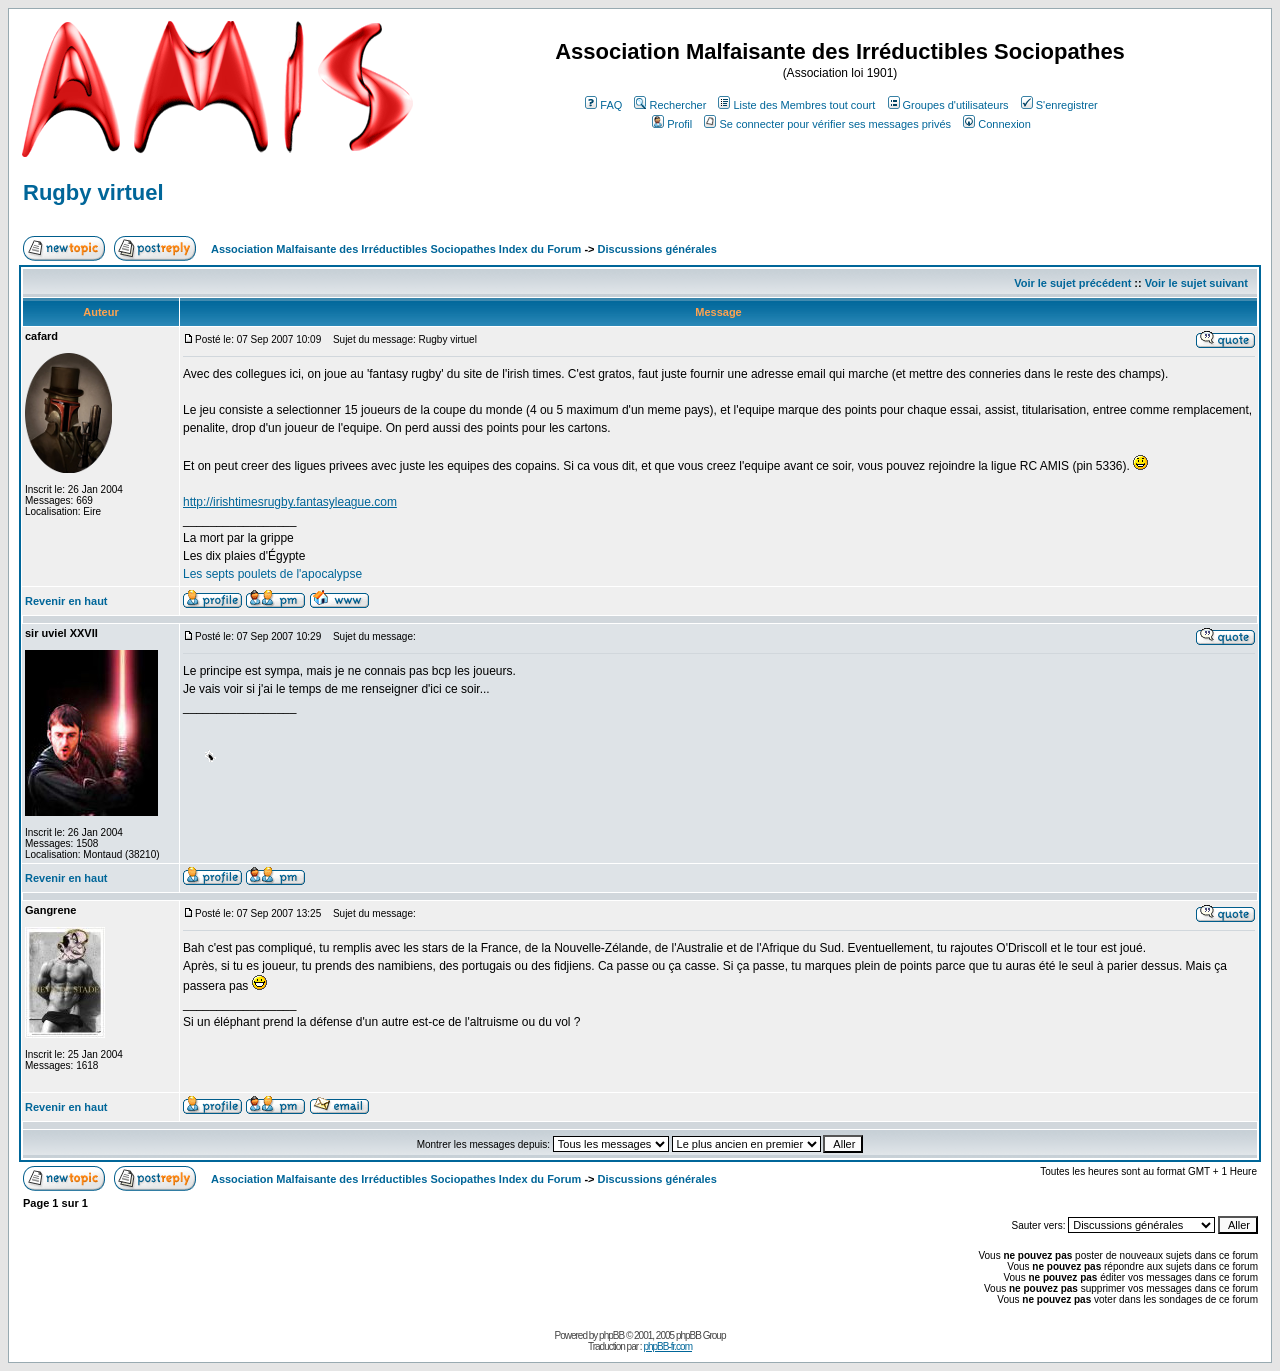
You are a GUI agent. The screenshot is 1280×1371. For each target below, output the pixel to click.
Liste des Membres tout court (796, 105)
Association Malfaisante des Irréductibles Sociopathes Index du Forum (396, 249)
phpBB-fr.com (667, 1346)
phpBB (611, 1335)
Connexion (997, 124)
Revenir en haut (66, 601)
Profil (672, 124)
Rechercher (670, 105)
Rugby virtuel (93, 192)
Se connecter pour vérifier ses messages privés (827, 124)
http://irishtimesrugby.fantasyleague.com (290, 502)
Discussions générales (657, 249)
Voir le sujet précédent (1072, 283)
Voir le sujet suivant (1196, 283)
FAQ (603, 105)
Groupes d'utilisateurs (948, 105)
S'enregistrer (1059, 105)
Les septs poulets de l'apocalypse (272, 574)
